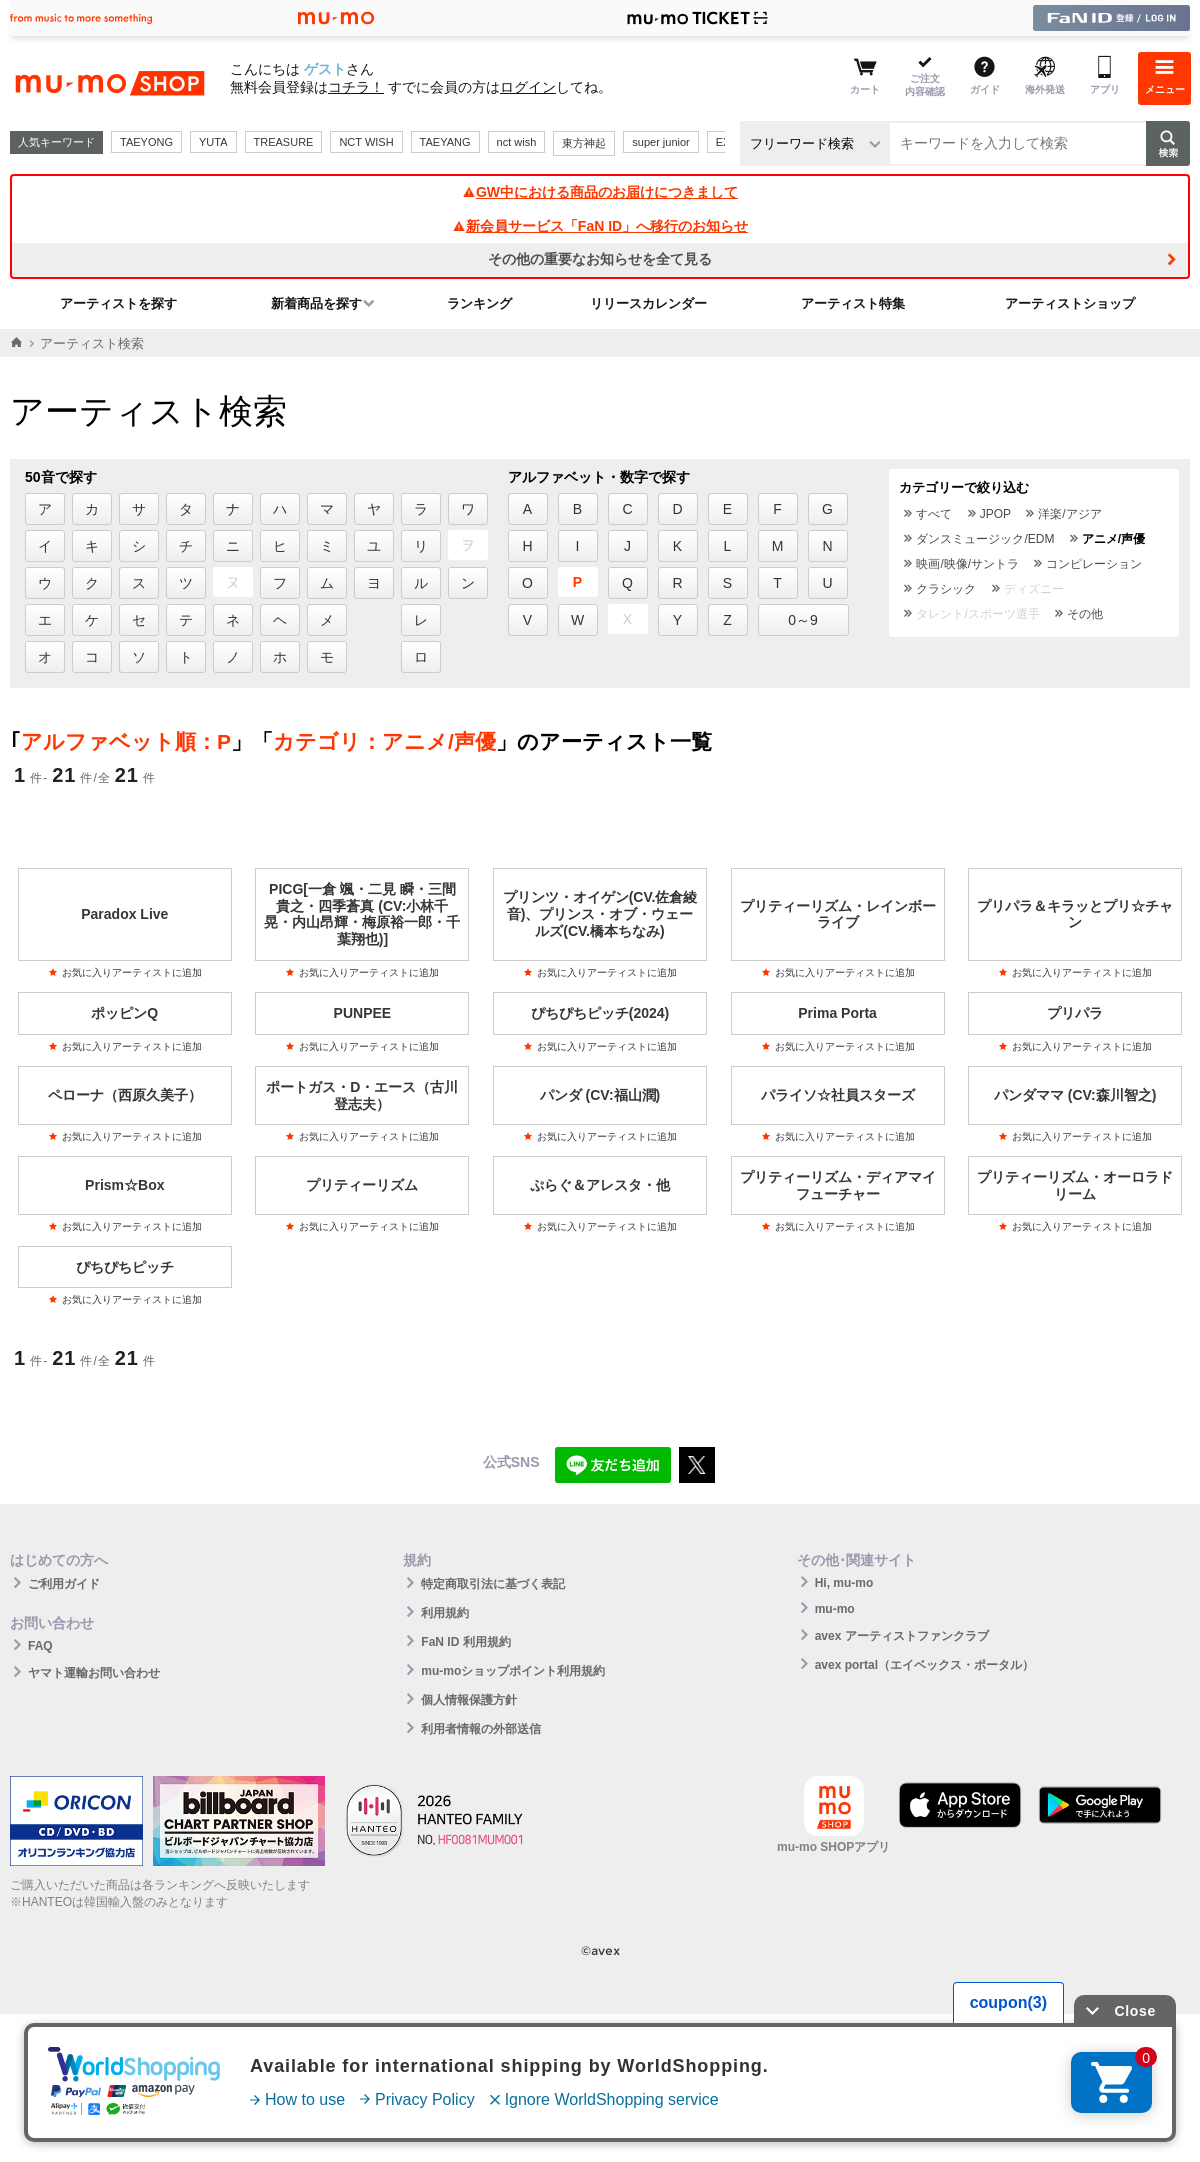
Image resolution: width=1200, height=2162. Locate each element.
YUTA (213, 142)
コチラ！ (356, 87)
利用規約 (445, 1613)
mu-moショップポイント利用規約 (513, 1671)
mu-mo (835, 1609)
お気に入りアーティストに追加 (125, 972)
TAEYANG (445, 142)
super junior (660, 142)
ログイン (528, 87)
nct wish (517, 142)
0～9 (803, 620)
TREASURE (284, 142)
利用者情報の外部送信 (481, 1729)
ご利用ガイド (64, 1584)
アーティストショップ (1070, 303)
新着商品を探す (316, 303)
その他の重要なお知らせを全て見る (600, 259)
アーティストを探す (118, 303)
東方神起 (584, 143)
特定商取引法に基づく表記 (493, 1584)
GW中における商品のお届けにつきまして (600, 192)
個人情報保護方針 (469, 1700)
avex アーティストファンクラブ (902, 1636)
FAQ (40, 1646)
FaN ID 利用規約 (465, 1642)
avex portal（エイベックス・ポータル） (924, 1665)
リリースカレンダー (648, 303)
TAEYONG (146, 142)
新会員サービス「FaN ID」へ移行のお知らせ (600, 226)
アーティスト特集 (853, 303)
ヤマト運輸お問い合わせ (94, 1673)
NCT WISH (366, 142)
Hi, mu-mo (844, 1583)
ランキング (479, 303)
